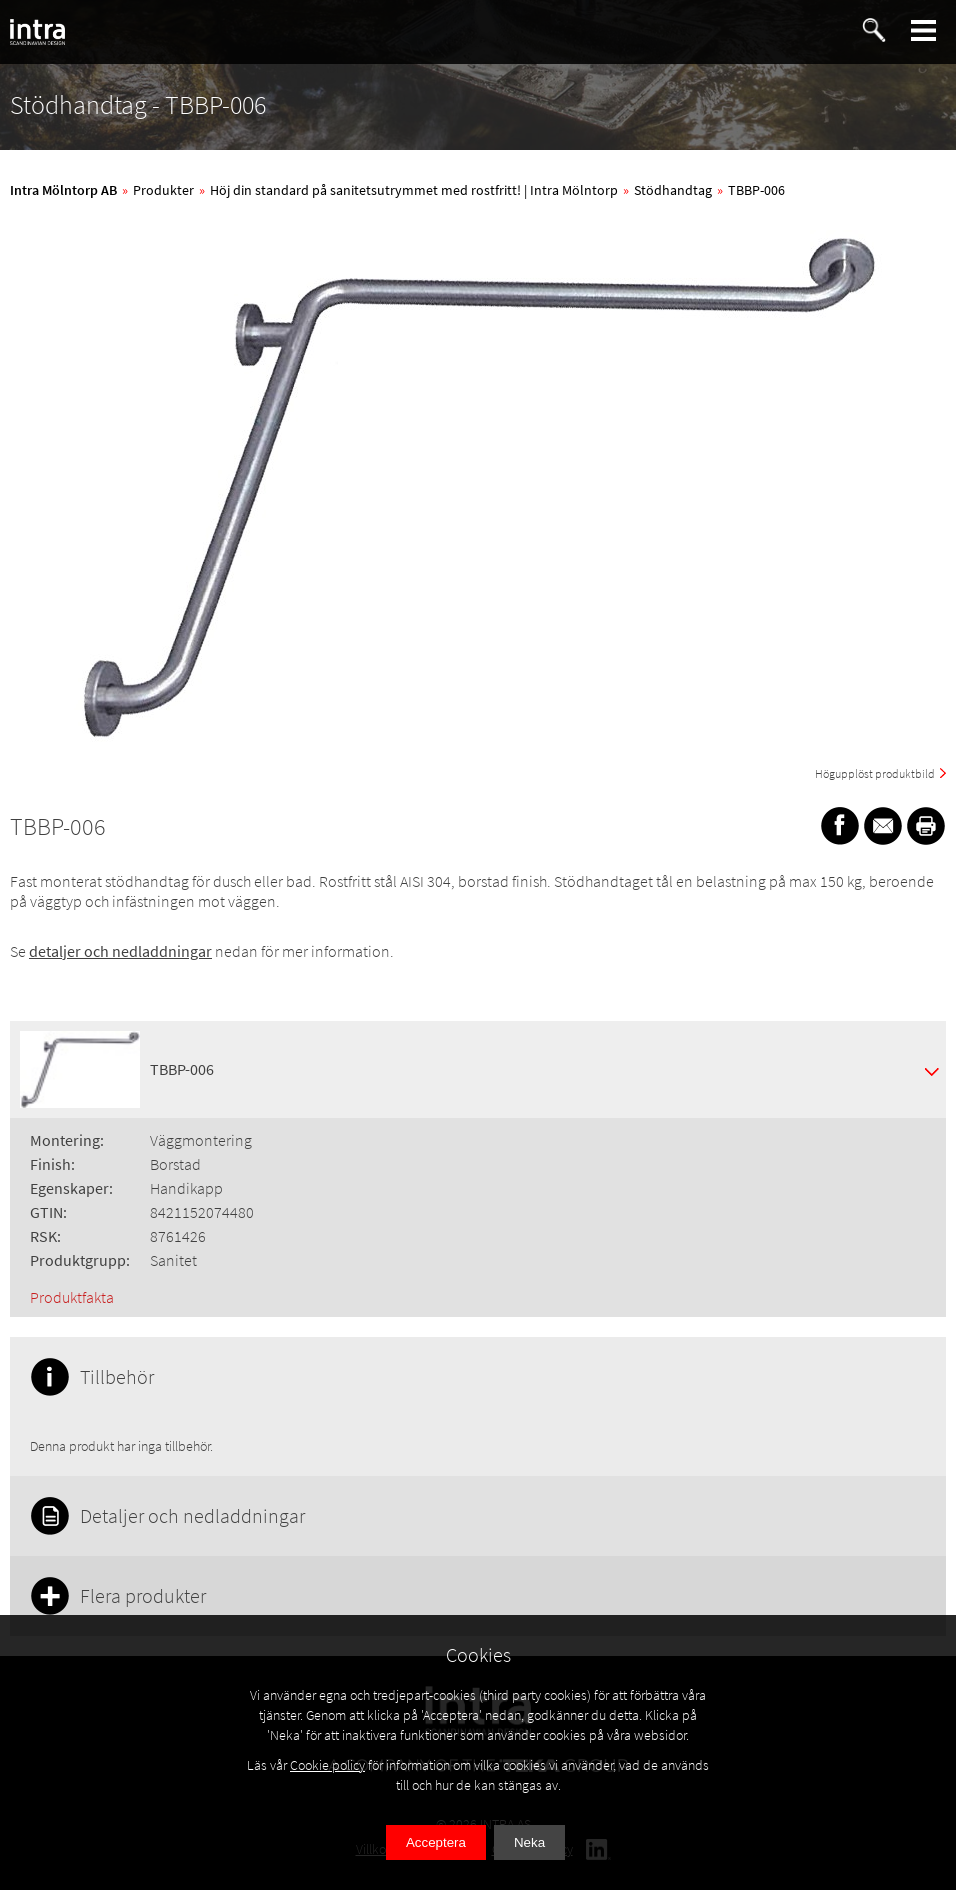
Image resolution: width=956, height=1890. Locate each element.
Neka (529, 1842)
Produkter (163, 190)
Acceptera (436, 1842)
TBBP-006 (756, 190)
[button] (924, 30)
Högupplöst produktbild (875, 773)
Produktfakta (72, 1297)
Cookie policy (327, 1765)
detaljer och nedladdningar (120, 951)
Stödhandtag (673, 190)
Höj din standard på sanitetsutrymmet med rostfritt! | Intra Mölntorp (414, 190)
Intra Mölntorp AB (63, 190)
